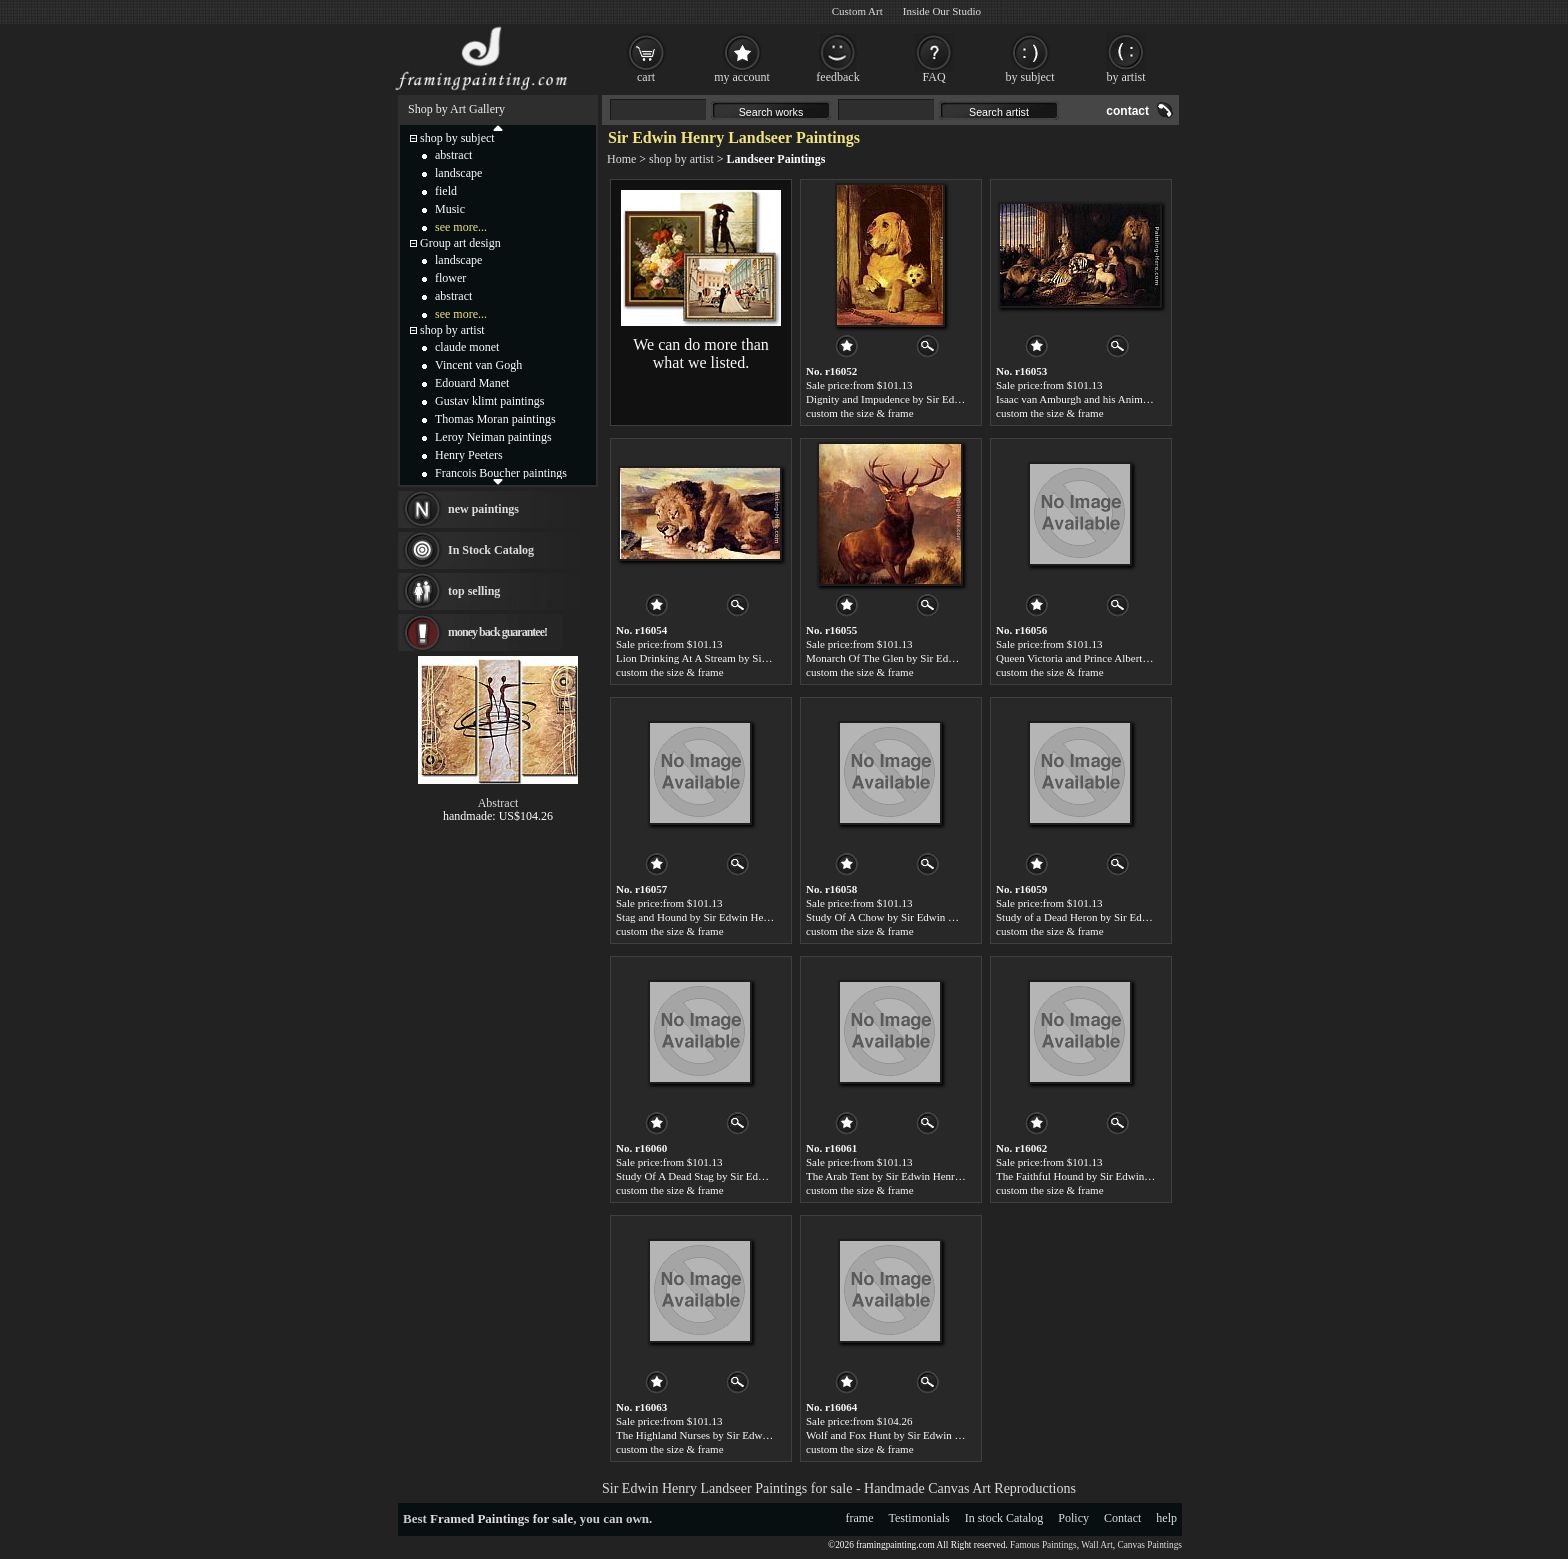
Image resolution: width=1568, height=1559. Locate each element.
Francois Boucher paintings (501, 473)
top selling (474, 591)
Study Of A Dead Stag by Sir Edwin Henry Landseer (732, 1176)
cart (646, 77)
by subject (1030, 77)
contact (1127, 111)
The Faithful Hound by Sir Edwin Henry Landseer (1106, 1176)
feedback (837, 77)
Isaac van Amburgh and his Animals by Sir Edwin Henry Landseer (1142, 399)
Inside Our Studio (942, 11)
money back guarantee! (497, 632)
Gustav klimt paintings (489, 401)
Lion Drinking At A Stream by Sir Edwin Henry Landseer (743, 658)
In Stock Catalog (491, 550)
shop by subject (457, 138)
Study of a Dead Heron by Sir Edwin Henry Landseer (1114, 917)
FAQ (933, 77)
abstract (453, 155)
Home (621, 159)
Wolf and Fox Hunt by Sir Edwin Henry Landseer (915, 1435)
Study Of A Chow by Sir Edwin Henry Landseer (912, 917)
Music (450, 209)
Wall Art (1097, 1545)
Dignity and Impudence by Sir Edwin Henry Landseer (925, 399)
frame (860, 1518)
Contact (1122, 1518)
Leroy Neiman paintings (493, 437)
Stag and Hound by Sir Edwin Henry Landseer (718, 917)
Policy (1073, 1518)
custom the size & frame (860, 413)
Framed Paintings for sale (501, 1518)
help (1166, 1518)
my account (742, 77)
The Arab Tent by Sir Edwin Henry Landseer (904, 1176)
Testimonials (919, 1518)
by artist (1126, 77)
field (446, 191)
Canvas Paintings (1149, 1545)
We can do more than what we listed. (701, 353)
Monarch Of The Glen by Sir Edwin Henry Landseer (922, 658)
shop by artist (681, 159)
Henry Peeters (469, 455)
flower (450, 278)
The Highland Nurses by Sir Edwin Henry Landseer (730, 1435)
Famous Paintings (1043, 1545)
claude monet (467, 347)
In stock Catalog (1004, 1518)
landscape (458, 173)
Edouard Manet (472, 383)
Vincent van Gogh (478, 365)
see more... (461, 227)
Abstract (498, 803)
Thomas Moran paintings (495, 419)
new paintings (483, 509)
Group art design (460, 243)
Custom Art (857, 11)
